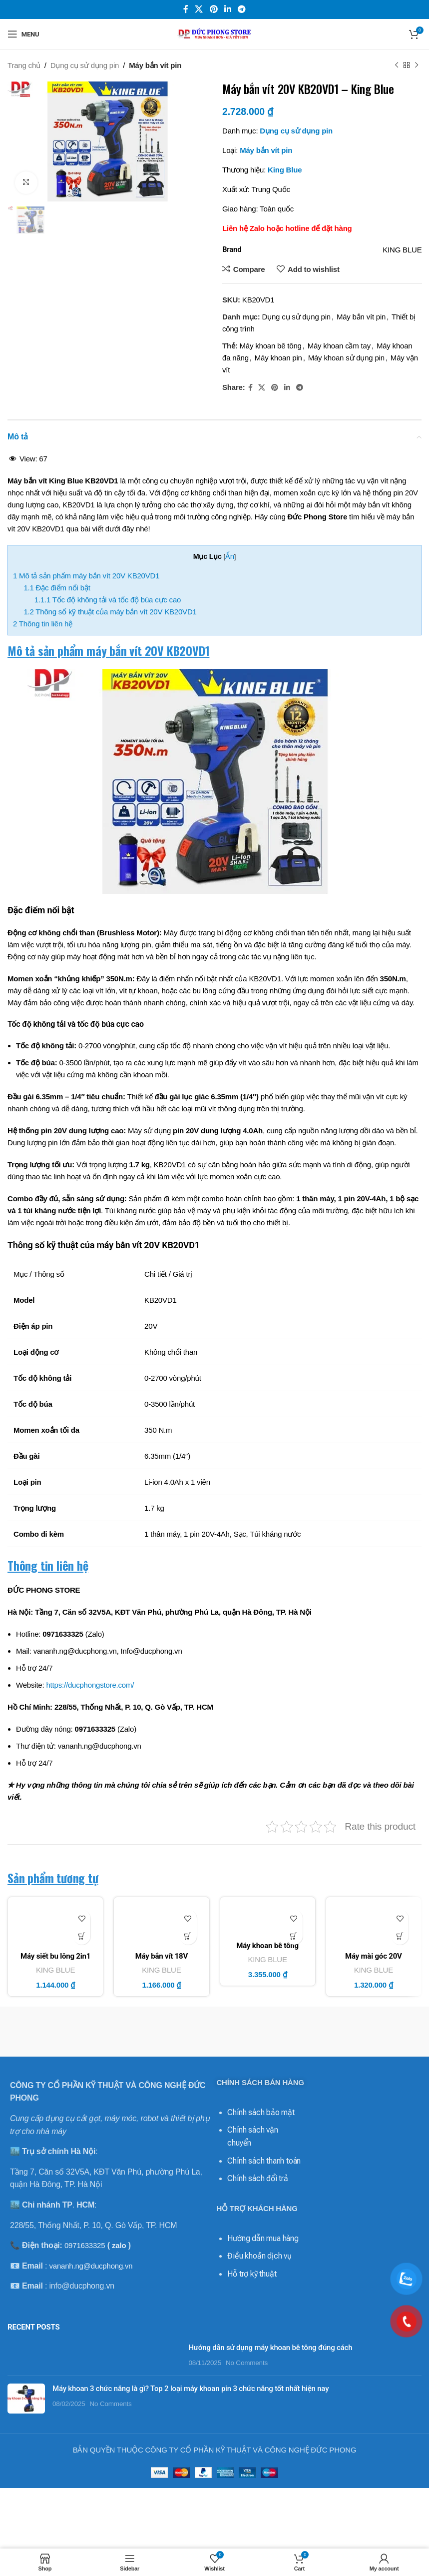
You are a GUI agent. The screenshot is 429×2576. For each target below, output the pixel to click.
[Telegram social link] (241, 9)
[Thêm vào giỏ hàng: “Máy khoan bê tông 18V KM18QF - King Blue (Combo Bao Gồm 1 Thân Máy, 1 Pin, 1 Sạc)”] (294, 1936)
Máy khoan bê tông (270, 345)
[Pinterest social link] (213, 9)
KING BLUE (55, 1970)
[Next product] (417, 65)
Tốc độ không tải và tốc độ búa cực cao (107, 599)
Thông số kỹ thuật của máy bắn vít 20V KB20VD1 (109, 611)
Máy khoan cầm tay (338, 345)
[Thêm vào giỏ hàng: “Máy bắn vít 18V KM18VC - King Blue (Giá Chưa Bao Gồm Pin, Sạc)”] (188, 1936)
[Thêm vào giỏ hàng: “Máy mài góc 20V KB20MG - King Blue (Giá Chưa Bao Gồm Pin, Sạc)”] (400, 1936)
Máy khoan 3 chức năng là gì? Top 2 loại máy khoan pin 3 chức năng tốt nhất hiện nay (190, 2393)
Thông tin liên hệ (42, 623)
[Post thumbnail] (94, 2360)
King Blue (285, 169)
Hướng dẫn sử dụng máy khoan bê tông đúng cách (270, 2352)
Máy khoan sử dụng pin (346, 357)
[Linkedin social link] (227, 9)
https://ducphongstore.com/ (90, 1685)
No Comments (247, 2367)
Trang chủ (23, 65)
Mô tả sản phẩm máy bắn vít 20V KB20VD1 (86, 575)
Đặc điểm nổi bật (56, 587)
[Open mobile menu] (23, 34)
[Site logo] (214, 33)
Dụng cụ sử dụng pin (84, 65)
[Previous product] (397, 65)
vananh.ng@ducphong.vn (90, 2266)
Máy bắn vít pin (155, 65)
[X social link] (199, 9)
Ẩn (229, 556)
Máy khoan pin (278, 357)
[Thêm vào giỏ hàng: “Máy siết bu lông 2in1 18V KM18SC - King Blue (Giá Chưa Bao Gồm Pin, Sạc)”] (81, 1936)
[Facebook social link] (186, 9)
